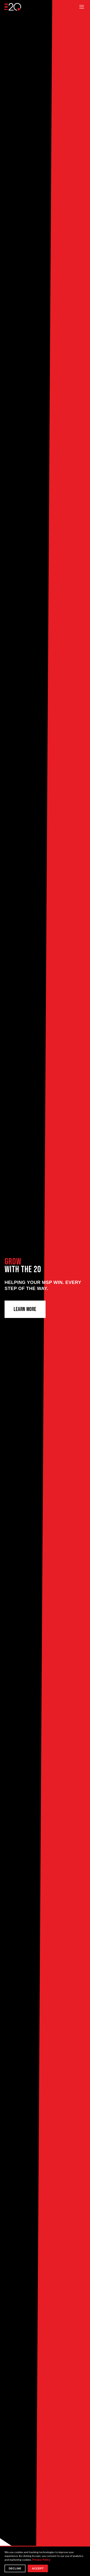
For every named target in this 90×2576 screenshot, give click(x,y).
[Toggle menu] (81, 7)
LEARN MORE (25, 1309)
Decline (15, 2568)
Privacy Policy (41, 2559)
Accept (38, 2568)
